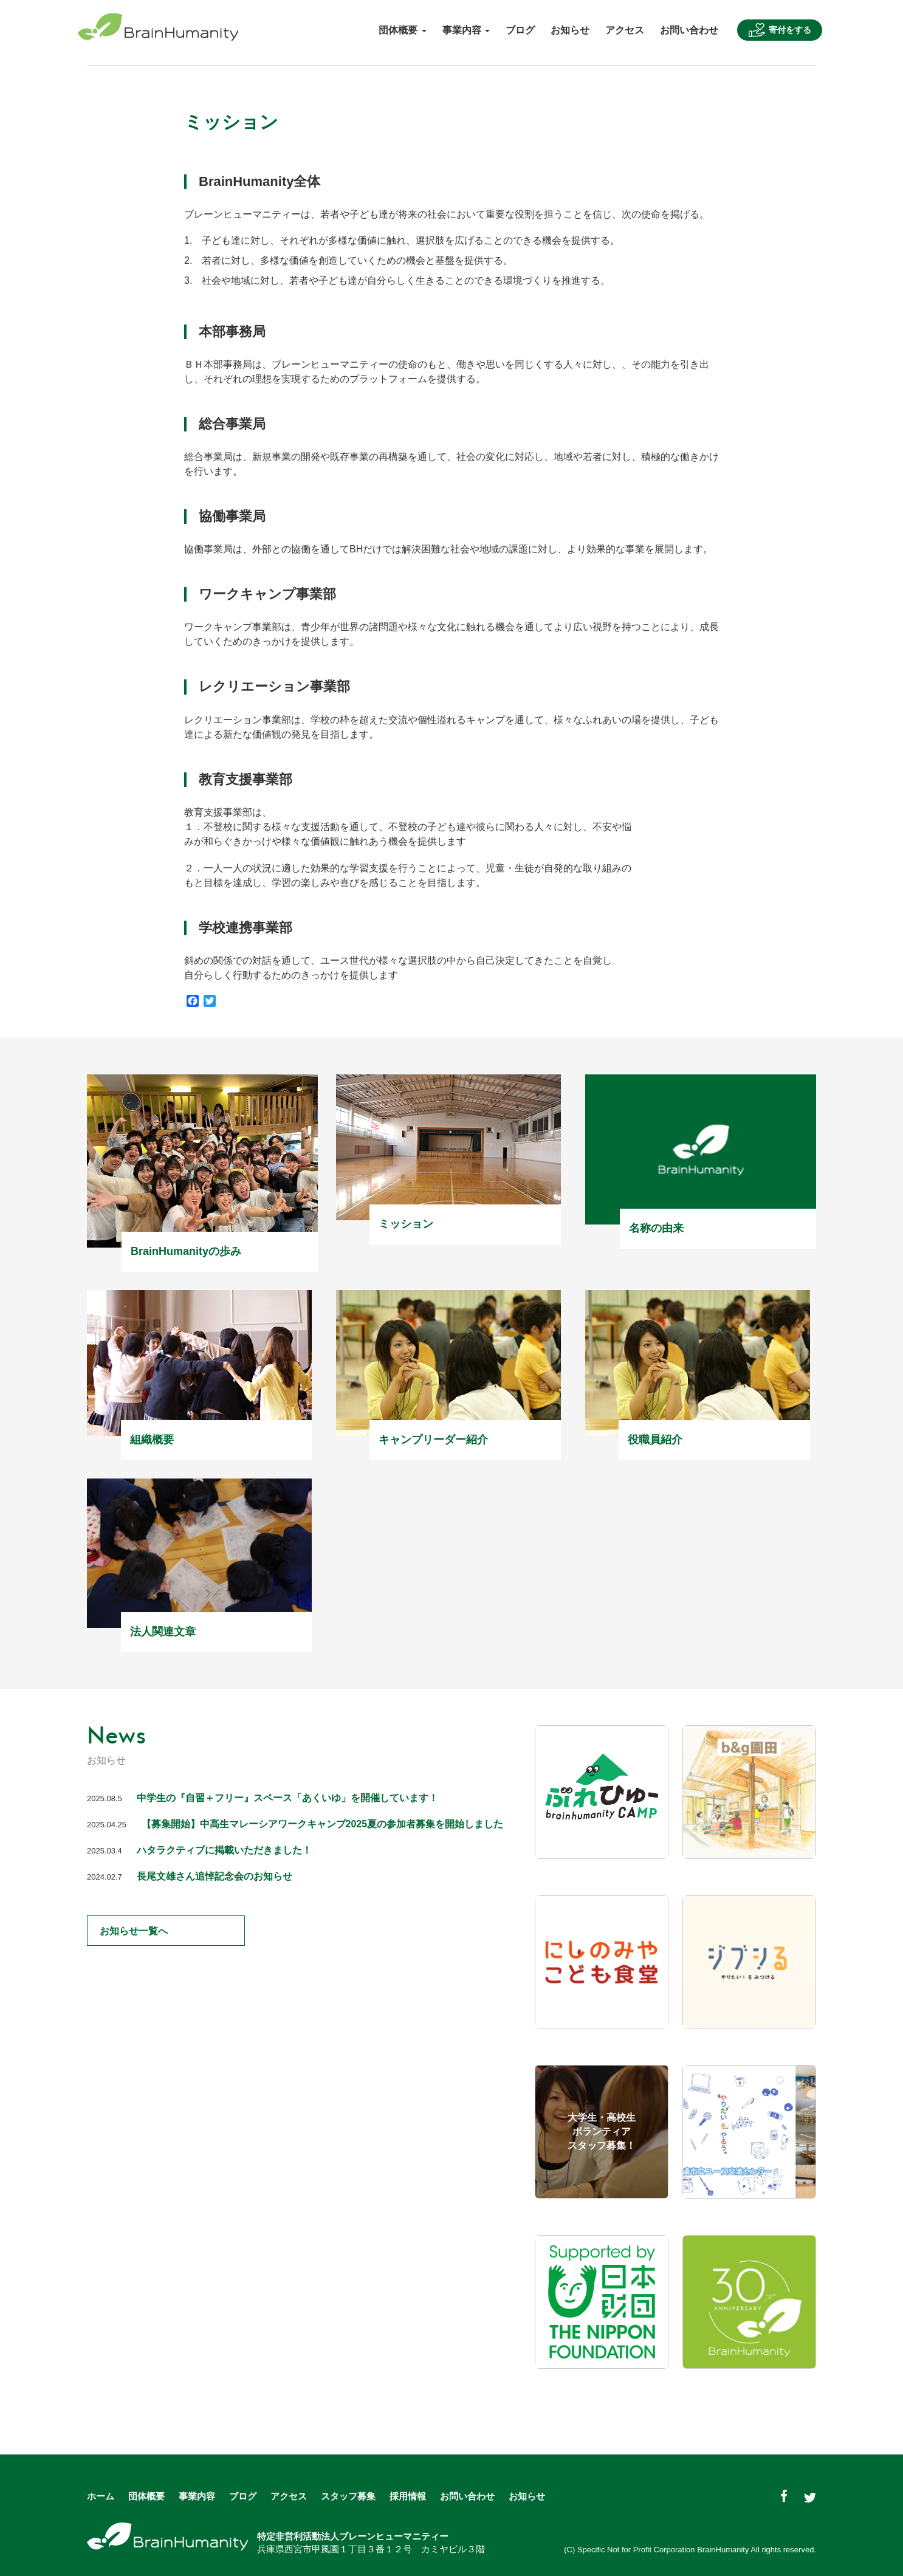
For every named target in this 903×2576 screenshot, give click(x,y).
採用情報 (408, 2496)
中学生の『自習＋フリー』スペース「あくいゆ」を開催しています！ (287, 1798)
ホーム (100, 2496)
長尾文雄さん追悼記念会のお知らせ (214, 1876)
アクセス (624, 30)
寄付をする (780, 30)
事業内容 (197, 2496)
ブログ (520, 30)
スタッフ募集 (348, 2496)
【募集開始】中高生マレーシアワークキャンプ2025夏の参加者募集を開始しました (323, 1824)
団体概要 (146, 2496)
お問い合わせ (689, 30)
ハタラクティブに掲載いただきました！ (224, 1850)
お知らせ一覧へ (160, 1931)
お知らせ (570, 30)
